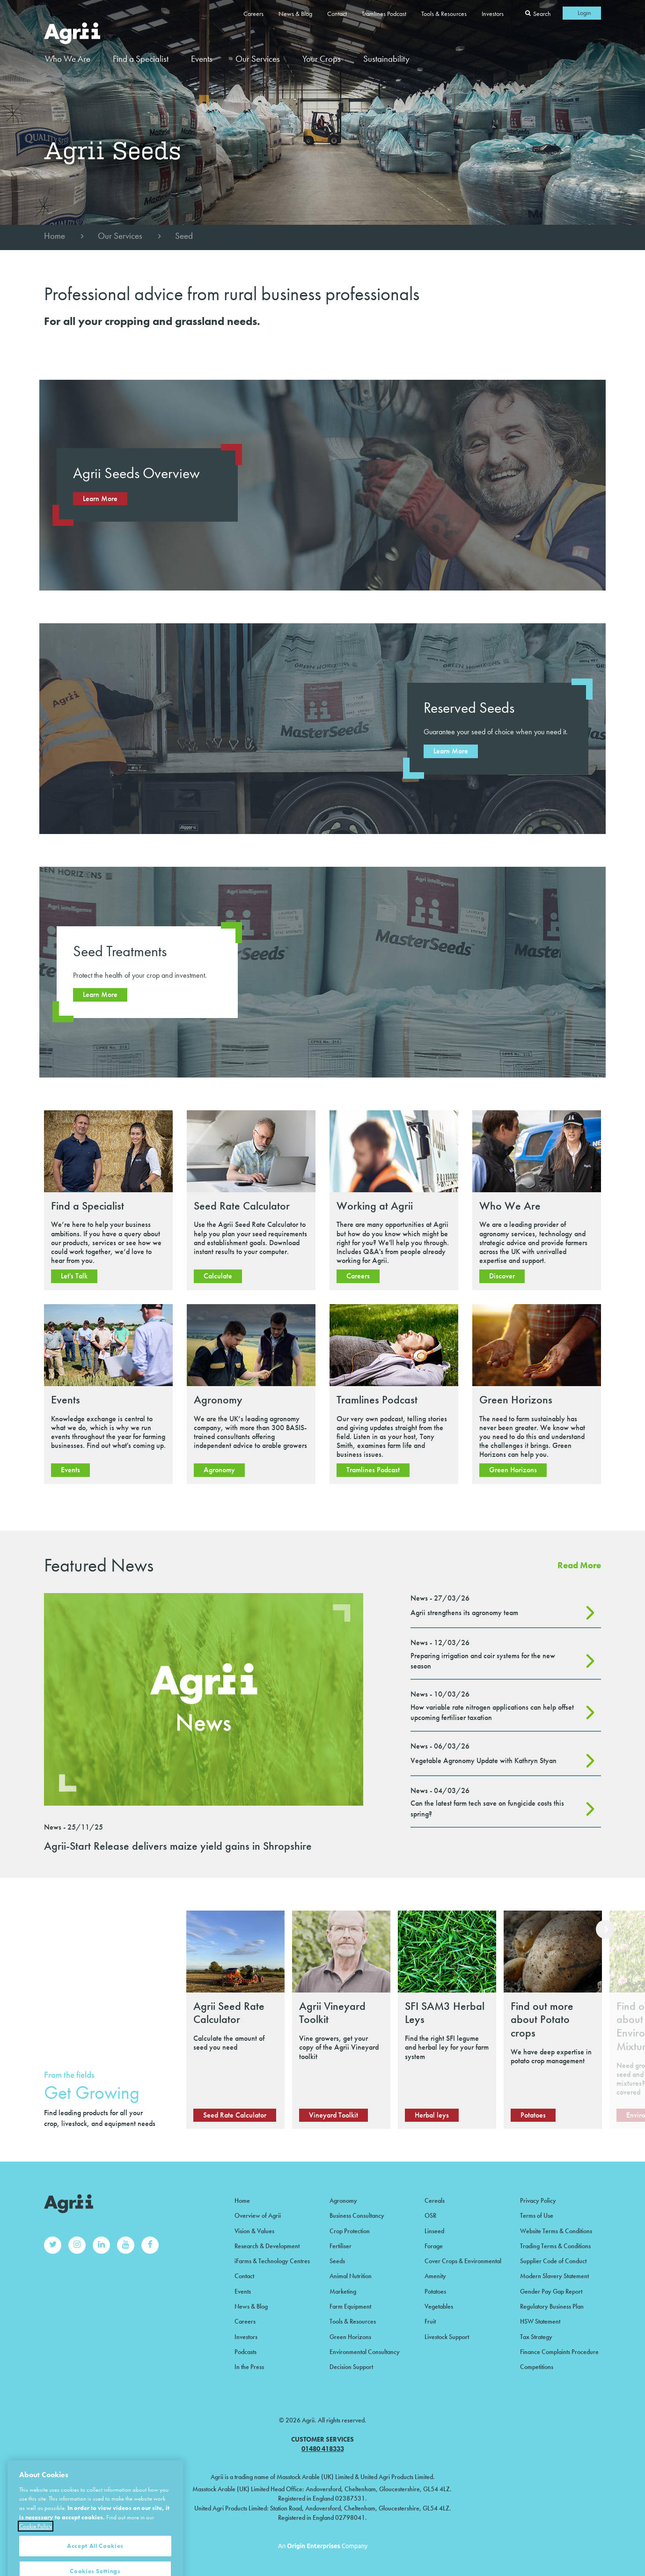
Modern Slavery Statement (554, 2276)
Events (202, 59)
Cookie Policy (35, 2559)
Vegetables (439, 2306)
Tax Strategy (536, 2336)
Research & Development (267, 2246)
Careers (253, 13)
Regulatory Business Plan (552, 2306)
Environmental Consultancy (365, 2351)
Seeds (337, 2261)
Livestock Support (447, 2336)
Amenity (435, 2276)
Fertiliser (341, 2246)
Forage (434, 2246)
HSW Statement (540, 2321)
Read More (579, 1565)
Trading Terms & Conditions (555, 2246)
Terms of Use (536, 2215)
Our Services (120, 236)
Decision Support (351, 2366)
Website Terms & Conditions (556, 2231)
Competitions (536, 2366)
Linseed (434, 2231)
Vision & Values (254, 2231)
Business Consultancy (357, 2215)
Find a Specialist (141, 59)
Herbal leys (432, 2115)
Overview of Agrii (258, 2215)
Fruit (430, 2321)
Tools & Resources (444, 13)
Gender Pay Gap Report (551, 2291)
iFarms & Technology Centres (272, 2261)
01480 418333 (322, 2448)
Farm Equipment (350, 2306)
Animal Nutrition (351, 2276)
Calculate (218, 1276)
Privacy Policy (538, 2200)
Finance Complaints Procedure (559, 2351)
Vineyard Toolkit (333, 2115)
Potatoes (533, 2115)
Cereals (435, 2200)
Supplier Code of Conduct (553, 2261)
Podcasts (246, 2351)
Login (584, 12)
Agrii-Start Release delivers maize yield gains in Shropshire (178, 1845)
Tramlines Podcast (384, 13)
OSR (430, 2215)
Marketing (343, 2291)
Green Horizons (513, 1470)
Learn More (100, 498)
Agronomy (219, 1470)
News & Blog (295, 13)
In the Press (249, 2366)
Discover (502, 1276)
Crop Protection (350, 2231)
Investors (493, 13)
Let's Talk (74, 1276)
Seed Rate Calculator (234, 2115)
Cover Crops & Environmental (463, 2261)
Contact (337, 13)
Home (54, 236)
